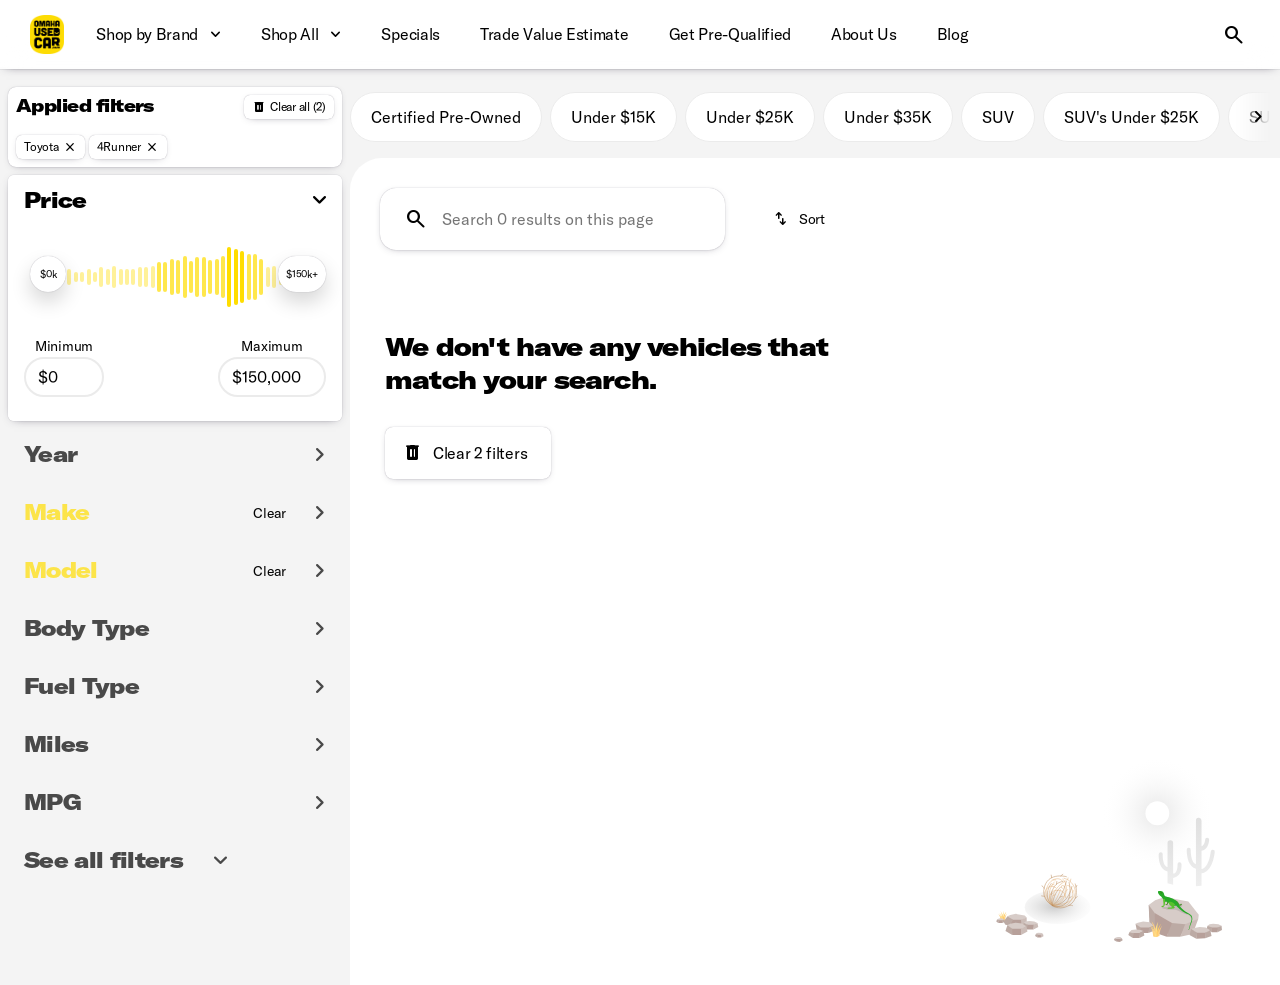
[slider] (48, 274)
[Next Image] (1258, 117)
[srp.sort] (801, 219)
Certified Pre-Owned (446, 117)
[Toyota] (50, 147)
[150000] (272, 377)
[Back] (289, 107)
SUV (998, 117)
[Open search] (1234, 35)
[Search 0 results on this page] (552, 219)
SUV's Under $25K (1131, 117)
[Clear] (269, 513)
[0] (64, 377)
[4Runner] (128, 147)
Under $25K (750, 117)
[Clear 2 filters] (468, 453)
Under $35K (888, 117)
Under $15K (613, 117)
